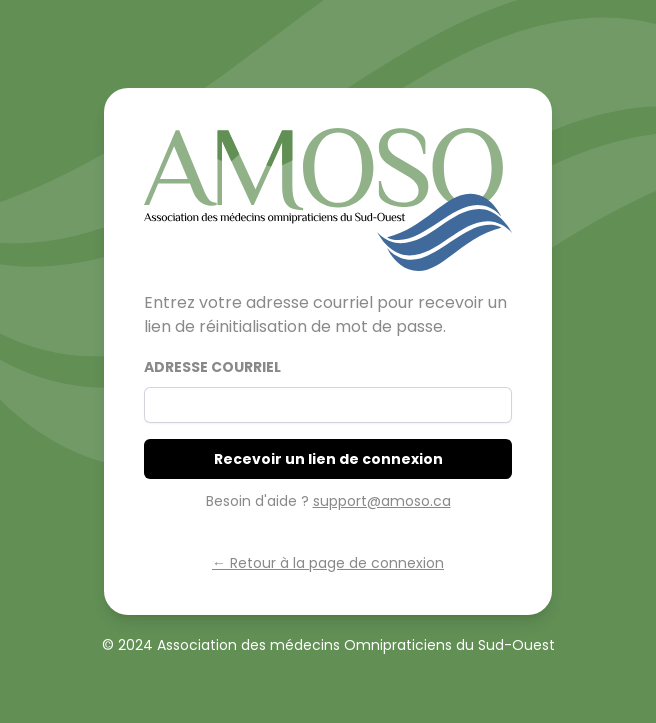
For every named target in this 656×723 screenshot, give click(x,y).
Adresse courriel (212, 367)
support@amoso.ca (382, 501)
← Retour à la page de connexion (328, 563)
